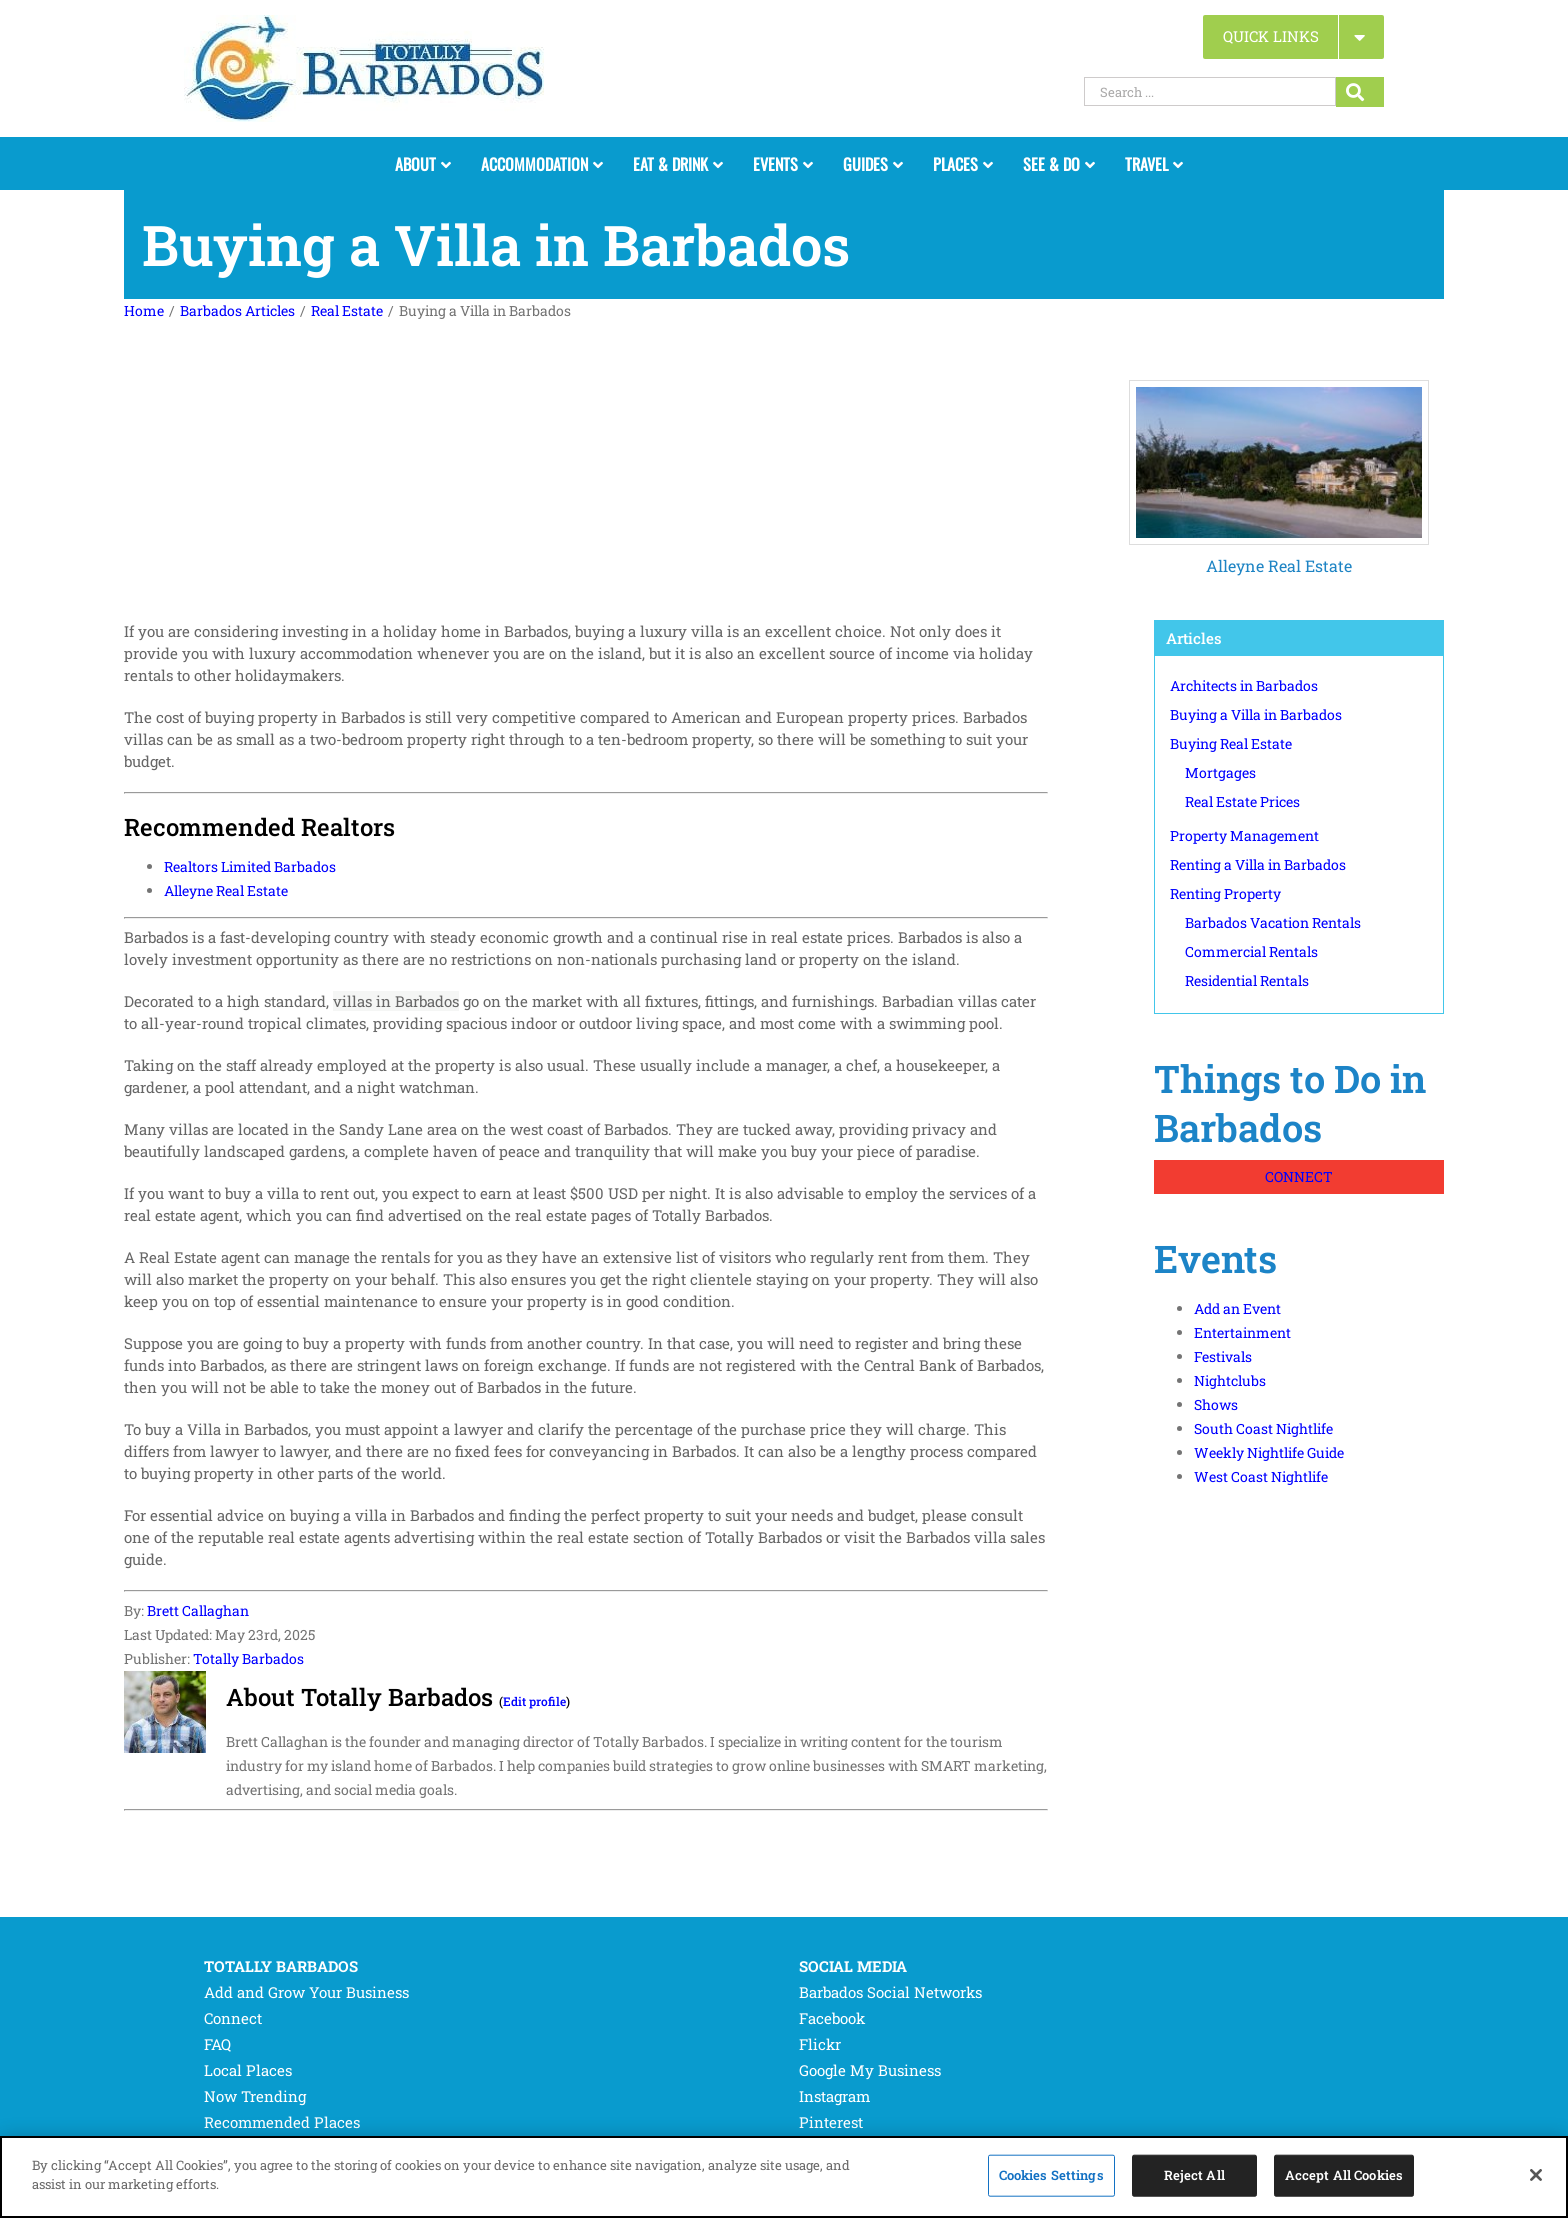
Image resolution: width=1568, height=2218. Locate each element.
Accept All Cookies (1344, 2175)
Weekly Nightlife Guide (1269, 1452)
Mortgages (1220, 772)
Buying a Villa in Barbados (1256, 714)
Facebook (832, 2018)
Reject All (1194, 2175)
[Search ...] (1210, 91)
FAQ (217, 2044)
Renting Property (1225, 893)
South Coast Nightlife (1263, 1428)
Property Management (1244, 835)
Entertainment (1242, 1332)
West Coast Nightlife (1261, 1476)
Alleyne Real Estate (1279, 565)
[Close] (1536, 2175)
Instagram (834, 2096)
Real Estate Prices (1242, 801)
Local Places (248, 2070)
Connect (233, 2018)
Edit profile (534, 1701)
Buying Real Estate (1231, 743)
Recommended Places (282, 2122)
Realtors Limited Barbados (250, 866)
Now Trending (255, 2096)
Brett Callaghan (198, 1610)
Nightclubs (1230, 1380)
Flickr (820, 2044)
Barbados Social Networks (890, 1992)
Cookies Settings (1051, 2175)
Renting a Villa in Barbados (1258, 864)
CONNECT (1299, 1176)
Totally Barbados (248, 1658)
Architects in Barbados (1244, 685)
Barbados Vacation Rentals (1273, 922)
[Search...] (1360, 92)
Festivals (1223, 1356)
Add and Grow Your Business (306, 1992)
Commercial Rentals (1251, 951)
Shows (1216, 1404)
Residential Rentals (1247, 980)
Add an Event (1237, 1308)
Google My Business (870, 2070)
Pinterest (831, 2122)
